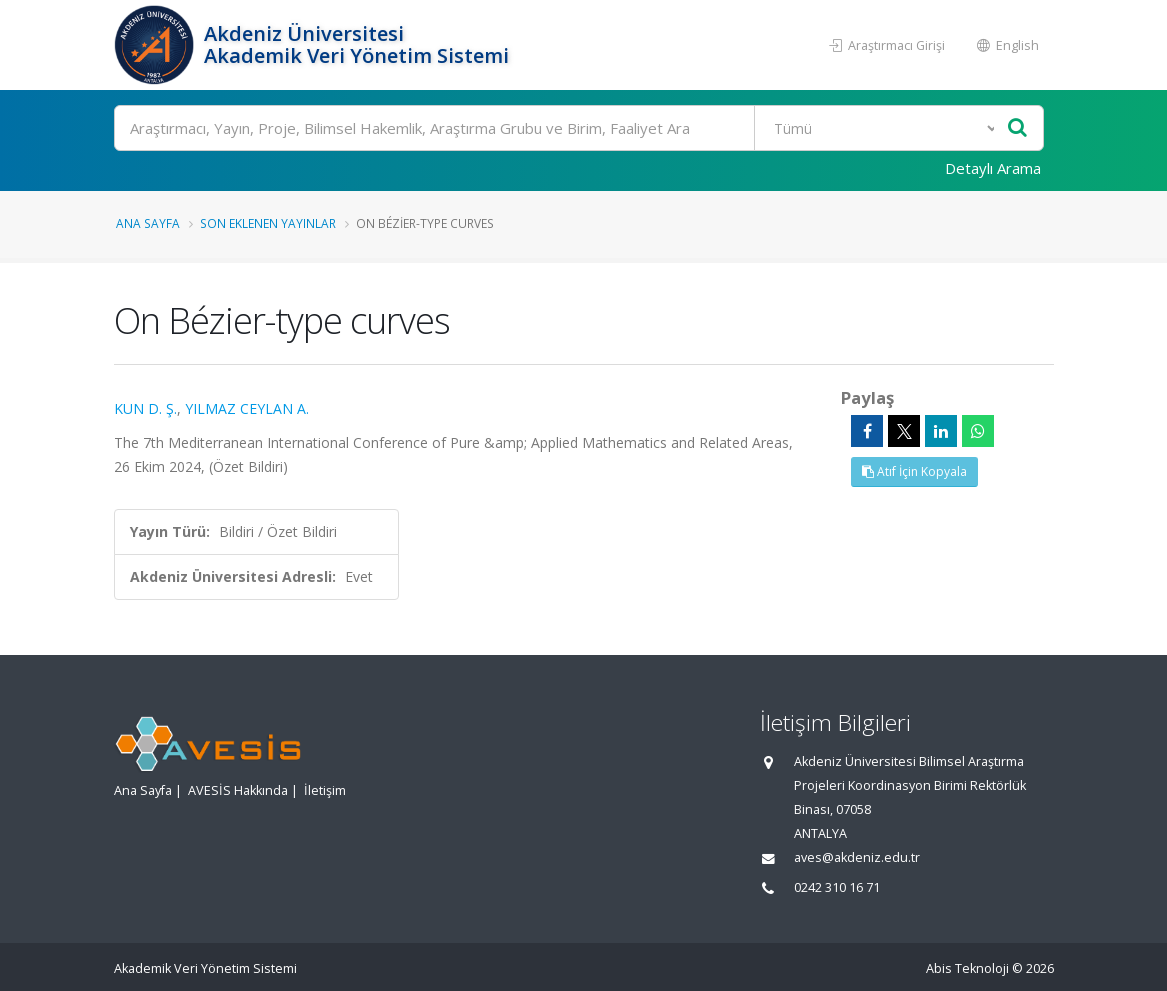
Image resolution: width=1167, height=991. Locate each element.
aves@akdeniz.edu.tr (857, 857)
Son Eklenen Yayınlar (268, 223)
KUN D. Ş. (145, 408)
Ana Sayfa (148, 223)
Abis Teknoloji (967, 968)
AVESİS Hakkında (238, 790)
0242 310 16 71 (837, 887)
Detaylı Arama (993, 168)
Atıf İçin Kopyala (914, 471)
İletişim (325, 790)
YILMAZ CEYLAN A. (247, 408)
